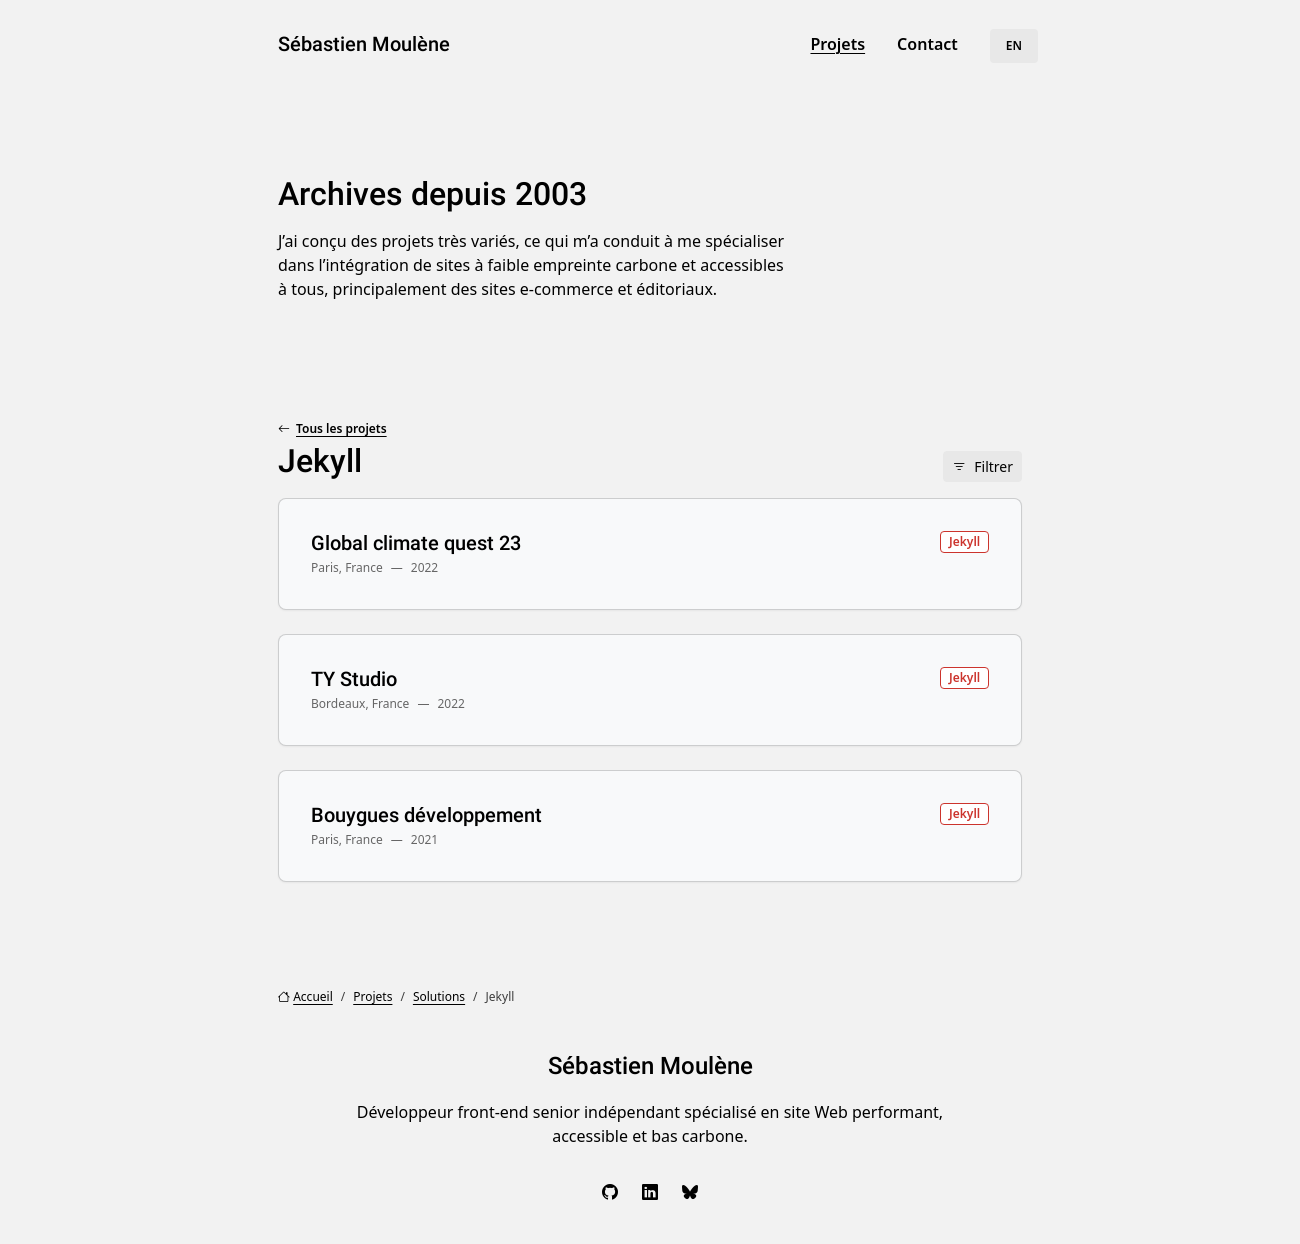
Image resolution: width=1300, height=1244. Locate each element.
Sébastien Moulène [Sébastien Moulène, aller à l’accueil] (364, 44)
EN (1014, 45)
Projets (837, 44)
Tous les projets (341, 428)
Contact (927, 44)
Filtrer (993, 466)
